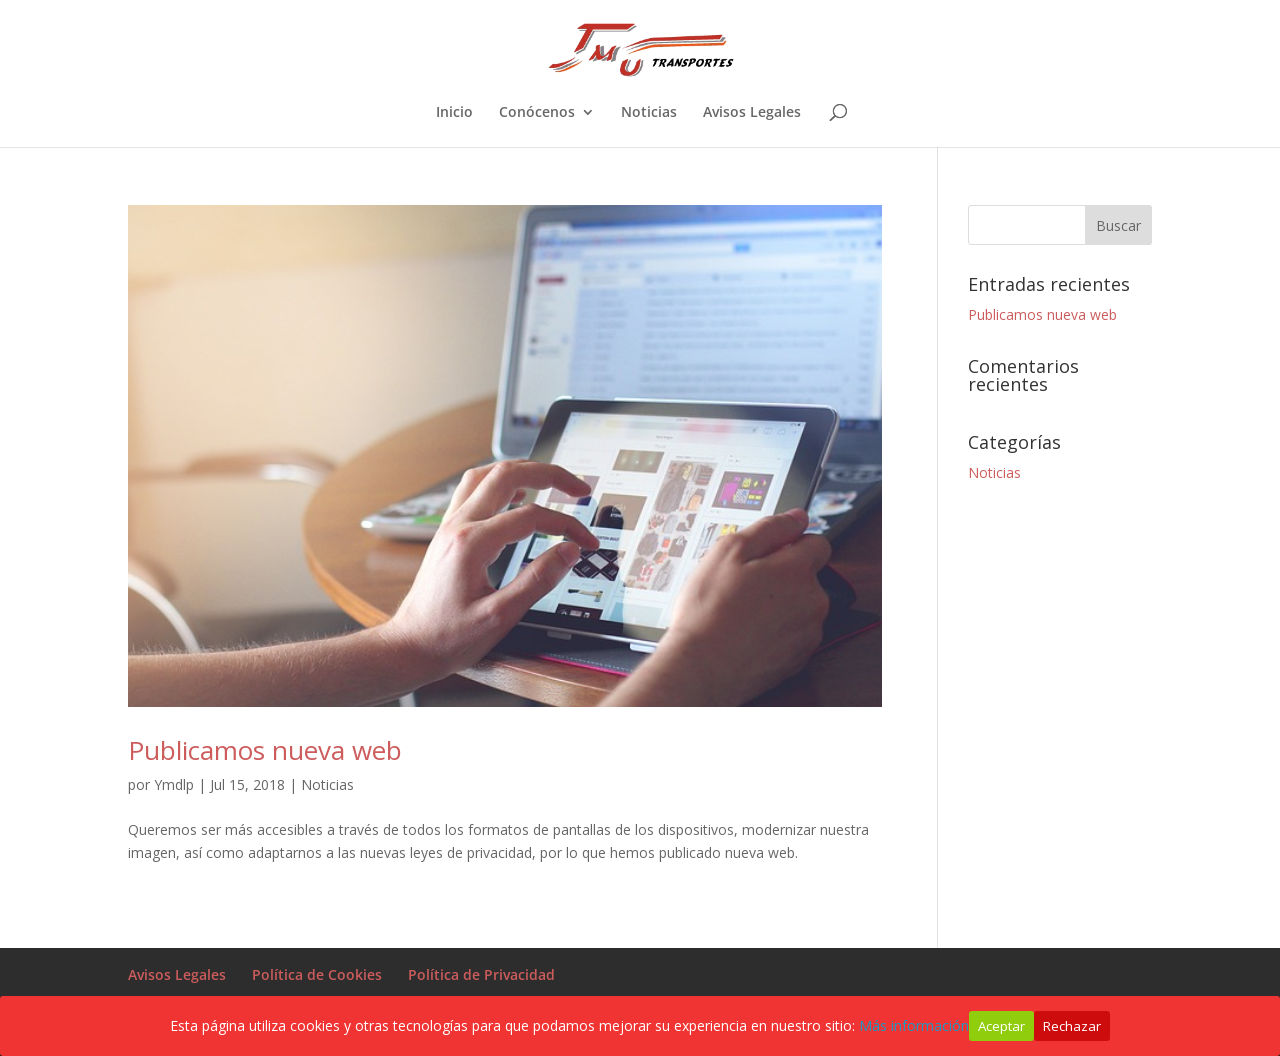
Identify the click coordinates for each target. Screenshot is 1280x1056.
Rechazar (1072, 1026)
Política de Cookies (317, 974)
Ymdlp (174, 784)
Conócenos (537, 113)
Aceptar (1001, 1026)
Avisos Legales (752, 113)
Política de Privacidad (481, 974)
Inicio (454, 113)
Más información (914, 1025)
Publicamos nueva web (265, 750)
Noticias (649, 113)
